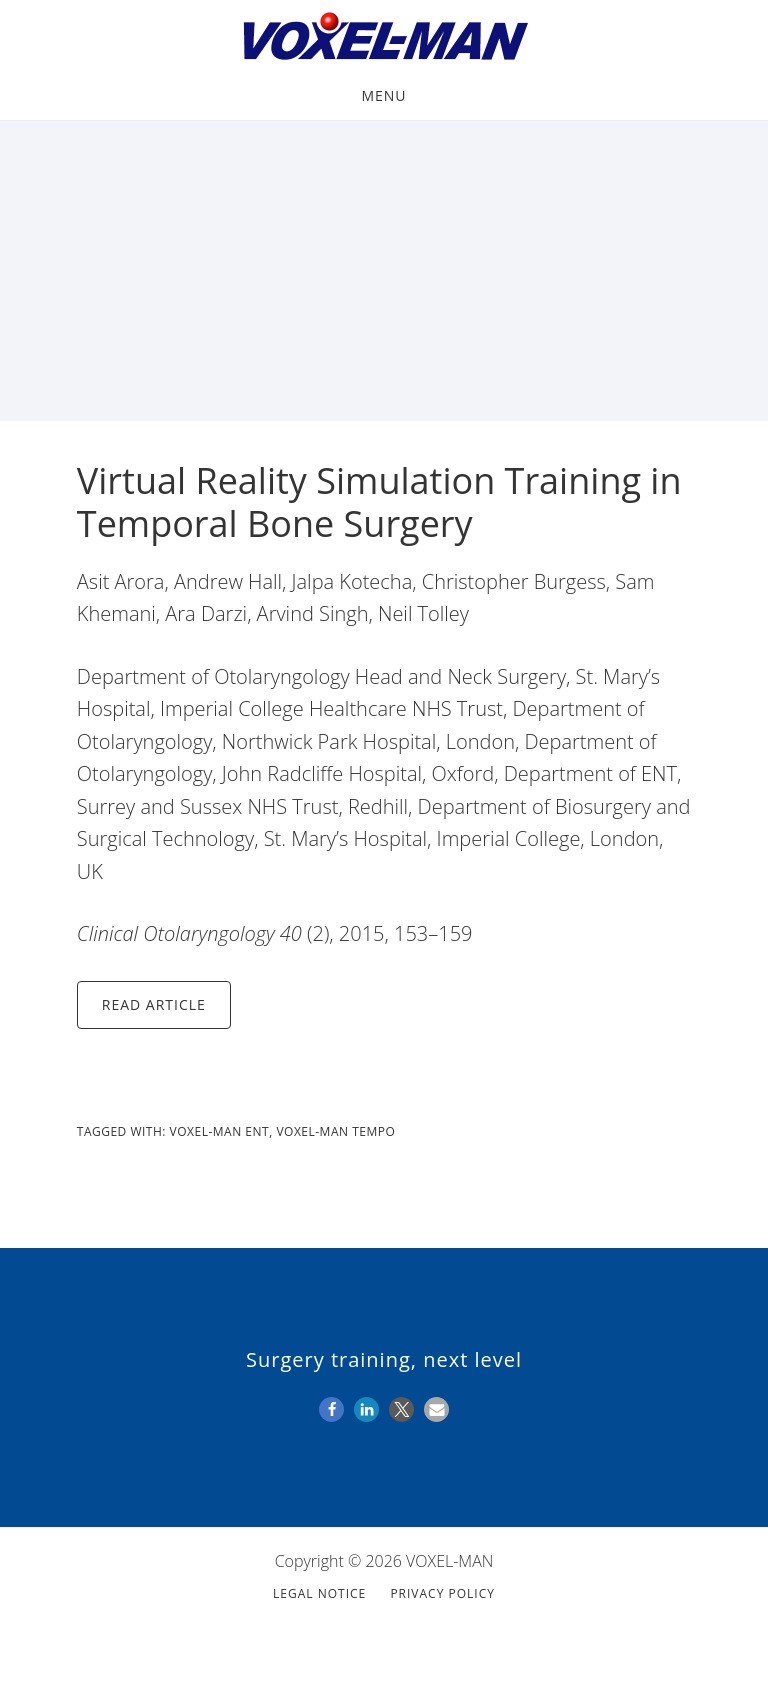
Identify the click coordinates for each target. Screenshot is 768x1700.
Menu (383, 95)
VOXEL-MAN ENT (220, 1131)
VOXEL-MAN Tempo (335, 1131)
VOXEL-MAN (384, 38)
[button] (331, 1409)
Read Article (154, 1004)
